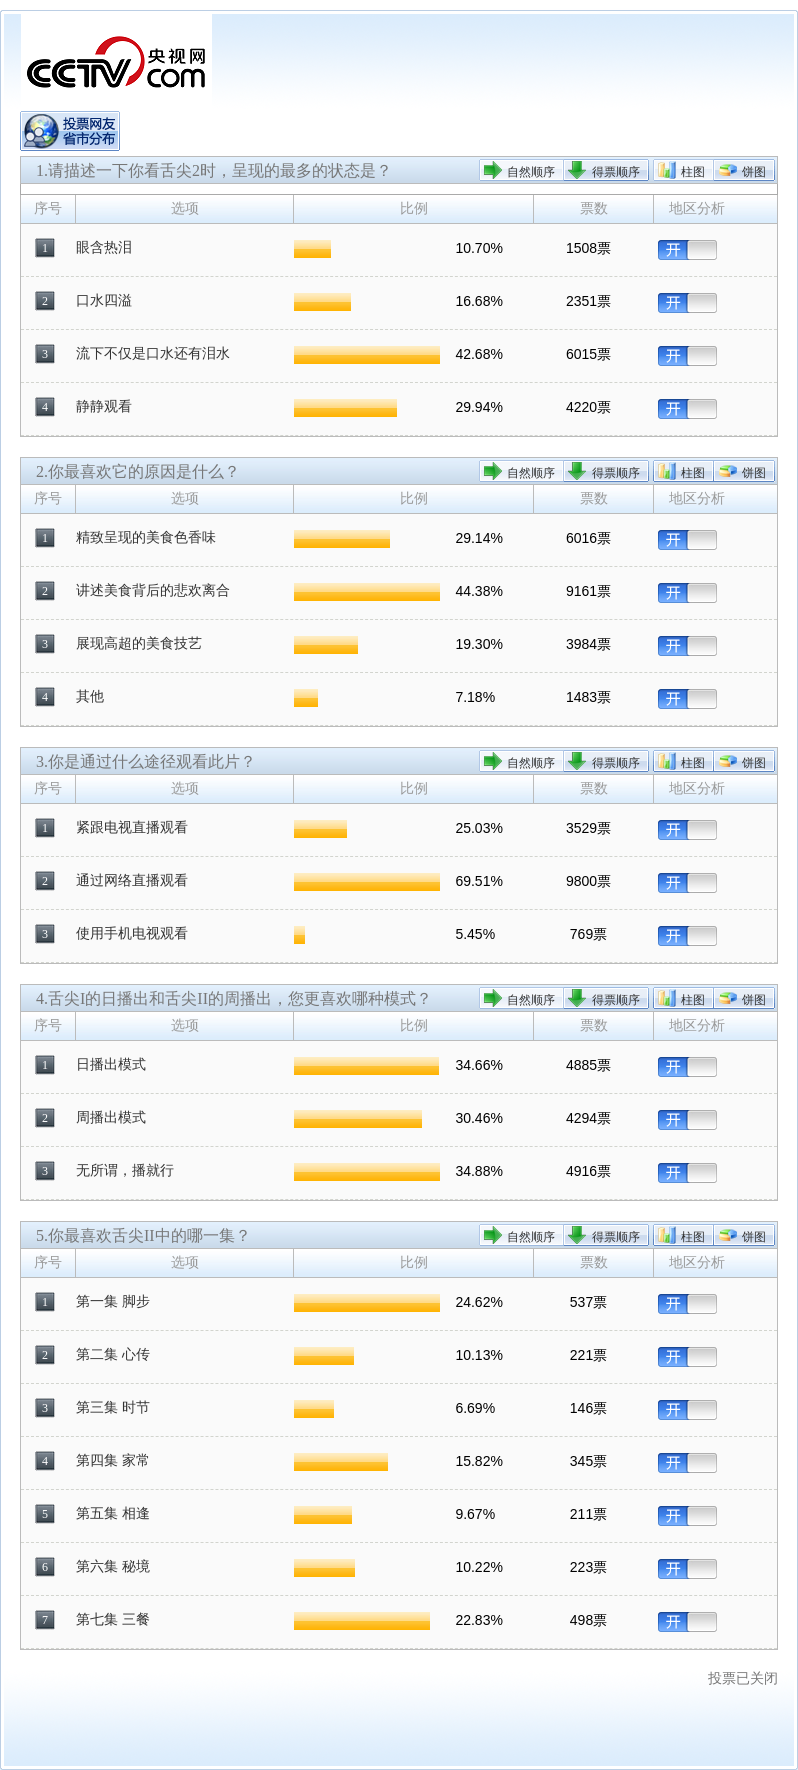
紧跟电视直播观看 (132, 827)
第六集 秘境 (113, 1566)
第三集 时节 (113, 1407)
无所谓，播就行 (125, 1170)
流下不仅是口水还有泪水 (153, 353)
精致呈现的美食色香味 (146, 537)
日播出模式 (111, 1064)
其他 (90, 696)
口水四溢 (104, 300)
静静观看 (104, 406)
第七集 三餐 (113, 1619)
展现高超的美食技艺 (139, 643)
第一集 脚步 (113, 1301)
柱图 (693, 172)
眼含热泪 (104, 247)
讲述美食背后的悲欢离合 (153, 590)
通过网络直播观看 (132, 880)
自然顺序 (531, 172)
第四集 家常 (113, 1460)
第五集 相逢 (113, 1513)
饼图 (754, 172)
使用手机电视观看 (132, 933)
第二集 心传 (113, 1354)
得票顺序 (616, 172)
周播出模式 (111, 1117)
